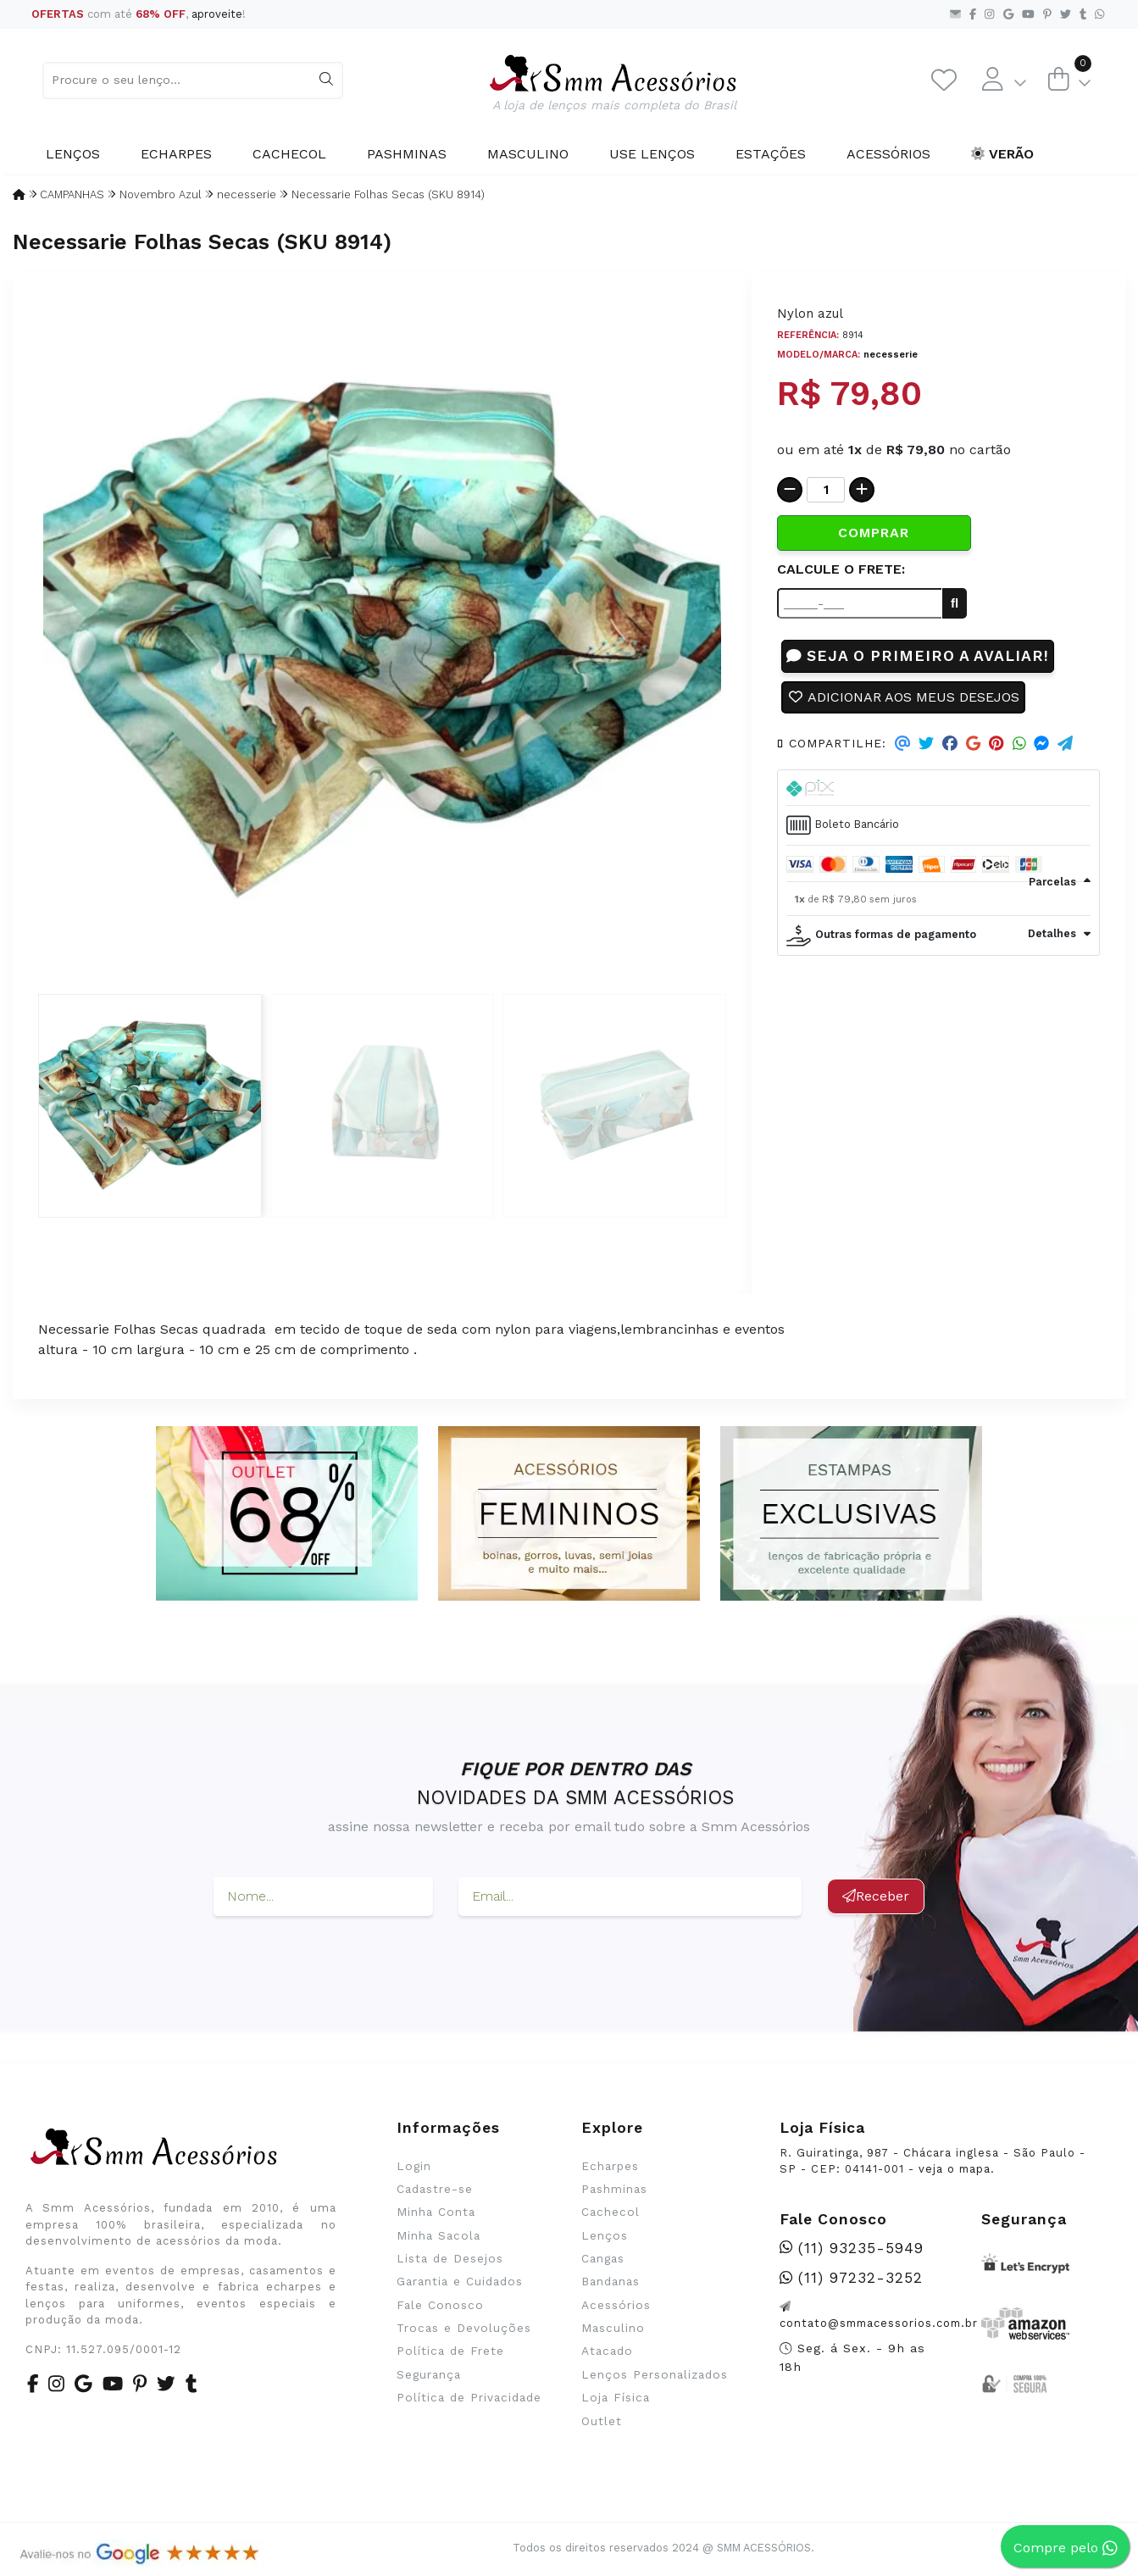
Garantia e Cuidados (460, 2281)
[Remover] (789, 489)
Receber (875, 1896)
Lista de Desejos (450, 2258)
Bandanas (610, 2281)
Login (414, 2166)
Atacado (607, 2350)
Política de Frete (450, 2350)
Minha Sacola (438, 2235)
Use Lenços (652, 154)
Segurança (429, 2374)
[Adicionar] (861, 489)
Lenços (73, 154)
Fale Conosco (440, 2305)
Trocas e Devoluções (464, 2327)
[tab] (938, 788)
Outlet (601, 2421)
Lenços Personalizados (654, 2374)
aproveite (217, 14)
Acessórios (888, 154)
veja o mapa (955, 2168)
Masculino (528, 154)
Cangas (603, 2258)
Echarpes (176, 154)
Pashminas (407, 154)
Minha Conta (436, 2211)
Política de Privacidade (469, 2397)
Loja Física (615, 2397)
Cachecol (289, 154)
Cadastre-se (435, 2189)
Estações (771, 154)
